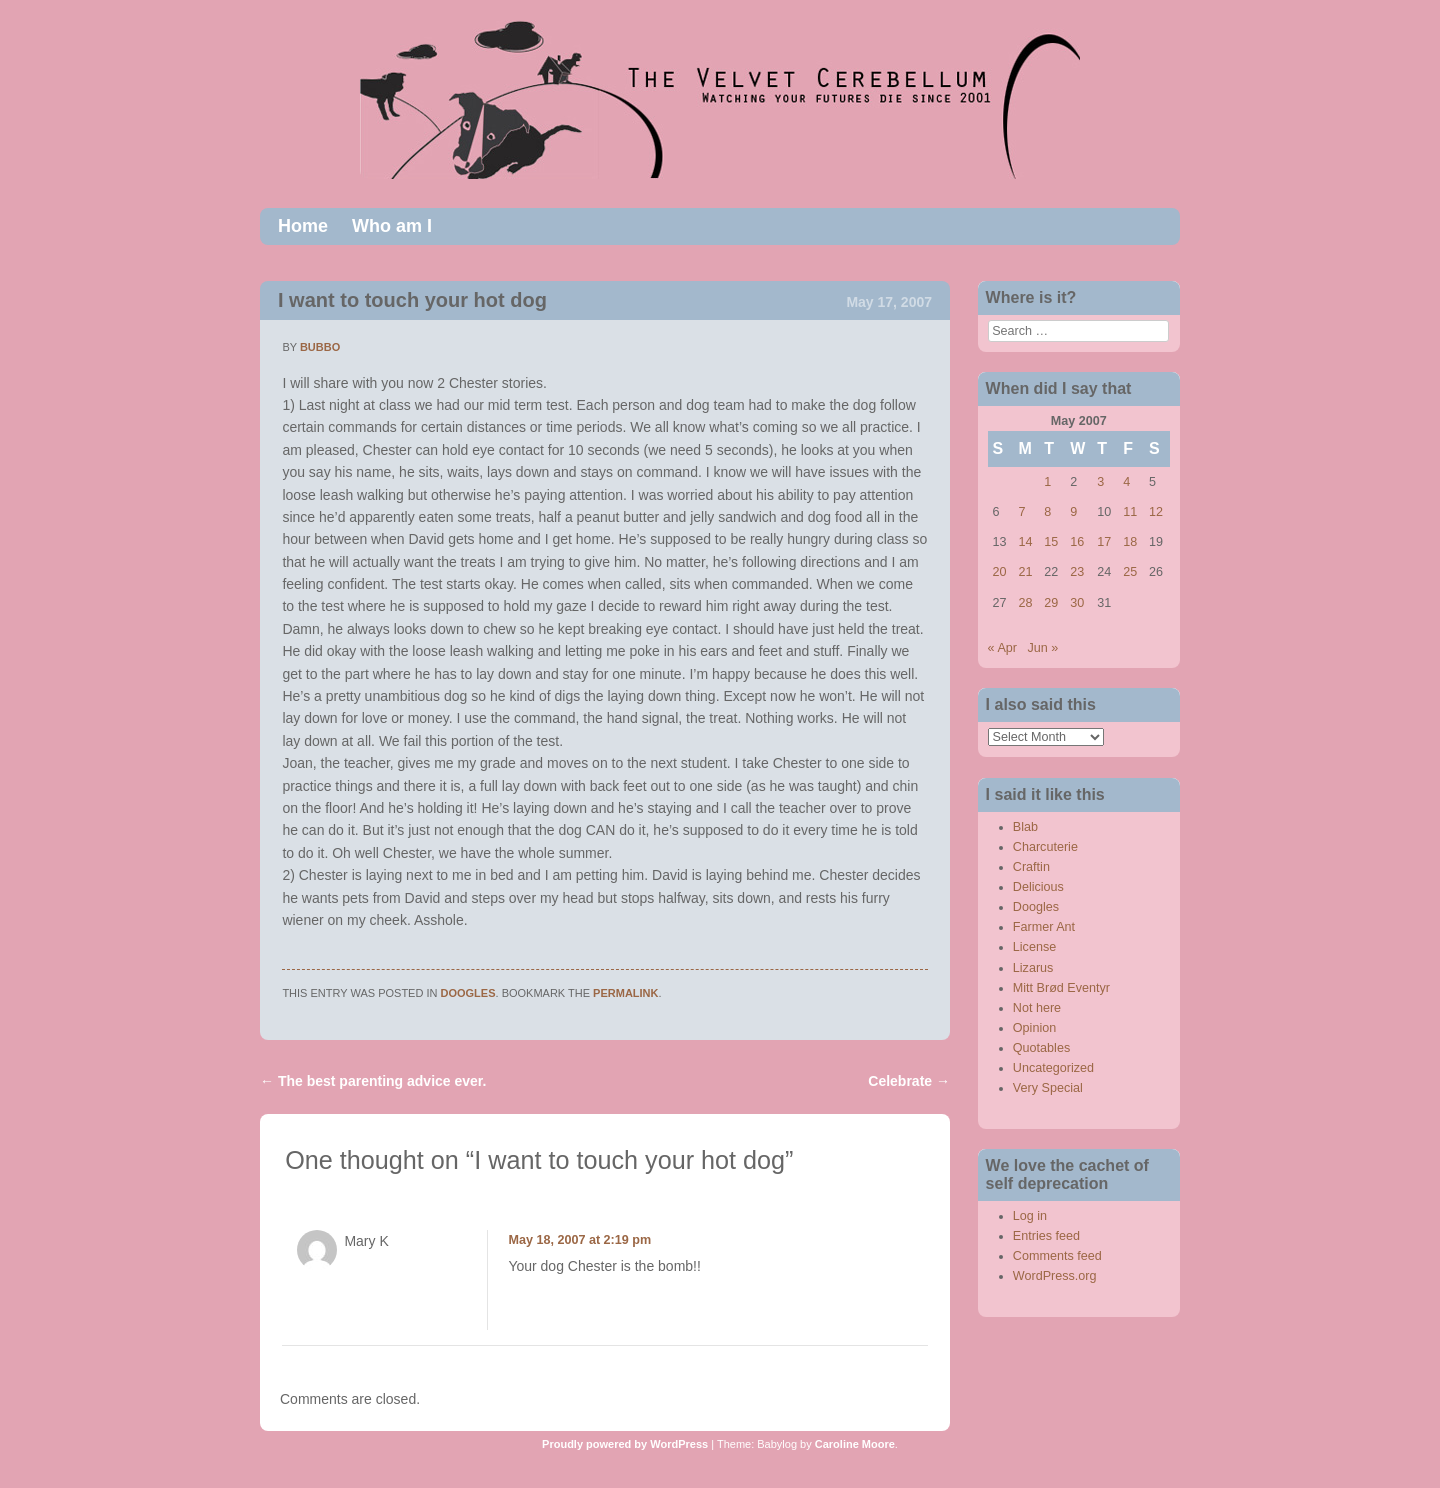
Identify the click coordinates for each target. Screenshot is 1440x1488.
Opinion (1034, 1028)
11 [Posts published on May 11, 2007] (1130, 512)
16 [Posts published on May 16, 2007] (1077, 542)
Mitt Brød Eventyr (1061, 988)
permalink (625, 993)
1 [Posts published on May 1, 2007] (1047, 482)
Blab (1025, 827)
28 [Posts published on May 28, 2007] (1025, 603)
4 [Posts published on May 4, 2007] (1126, 482)
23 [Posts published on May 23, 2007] (1077, 572)
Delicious (1038, 887)
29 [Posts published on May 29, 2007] (1051, 603)
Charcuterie (1045, 847)
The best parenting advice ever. (373, 1081)
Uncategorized (1053, 1068)
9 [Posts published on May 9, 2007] (1073, 512)
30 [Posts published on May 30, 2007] (1077, 603)
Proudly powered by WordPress (625, 1444)
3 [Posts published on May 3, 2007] (1100, 482)
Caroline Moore (855, 1444)
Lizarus (1033, 968)
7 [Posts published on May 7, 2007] (1021, 512)
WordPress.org (1055, 1276)
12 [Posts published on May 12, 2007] (1156, 512)
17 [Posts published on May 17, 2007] (1104, 542)
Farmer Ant (1044, 927)
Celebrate (909, 1081)
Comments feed (1057, 1256)
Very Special (1048, 1088)
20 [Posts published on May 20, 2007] (1000, 572)
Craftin (1031, 867)
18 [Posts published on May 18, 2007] (1130, 542)
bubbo (320, 347)
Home (303, 226)
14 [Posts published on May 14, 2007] (1025, 542)
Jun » (1043, 648)
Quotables (1041, 1048)
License (1034, 947)
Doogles (468, 993)
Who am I (392, 226)
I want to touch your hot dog (412, 300)
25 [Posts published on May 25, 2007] (1130, 572)
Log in (1030, 1216)
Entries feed (1046, 1236)
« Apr (1002, 648)
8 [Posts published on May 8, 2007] (1047, 512)
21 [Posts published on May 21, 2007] (1025, 572)
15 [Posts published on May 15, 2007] (1051, 542)
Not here (1037, 1008)
